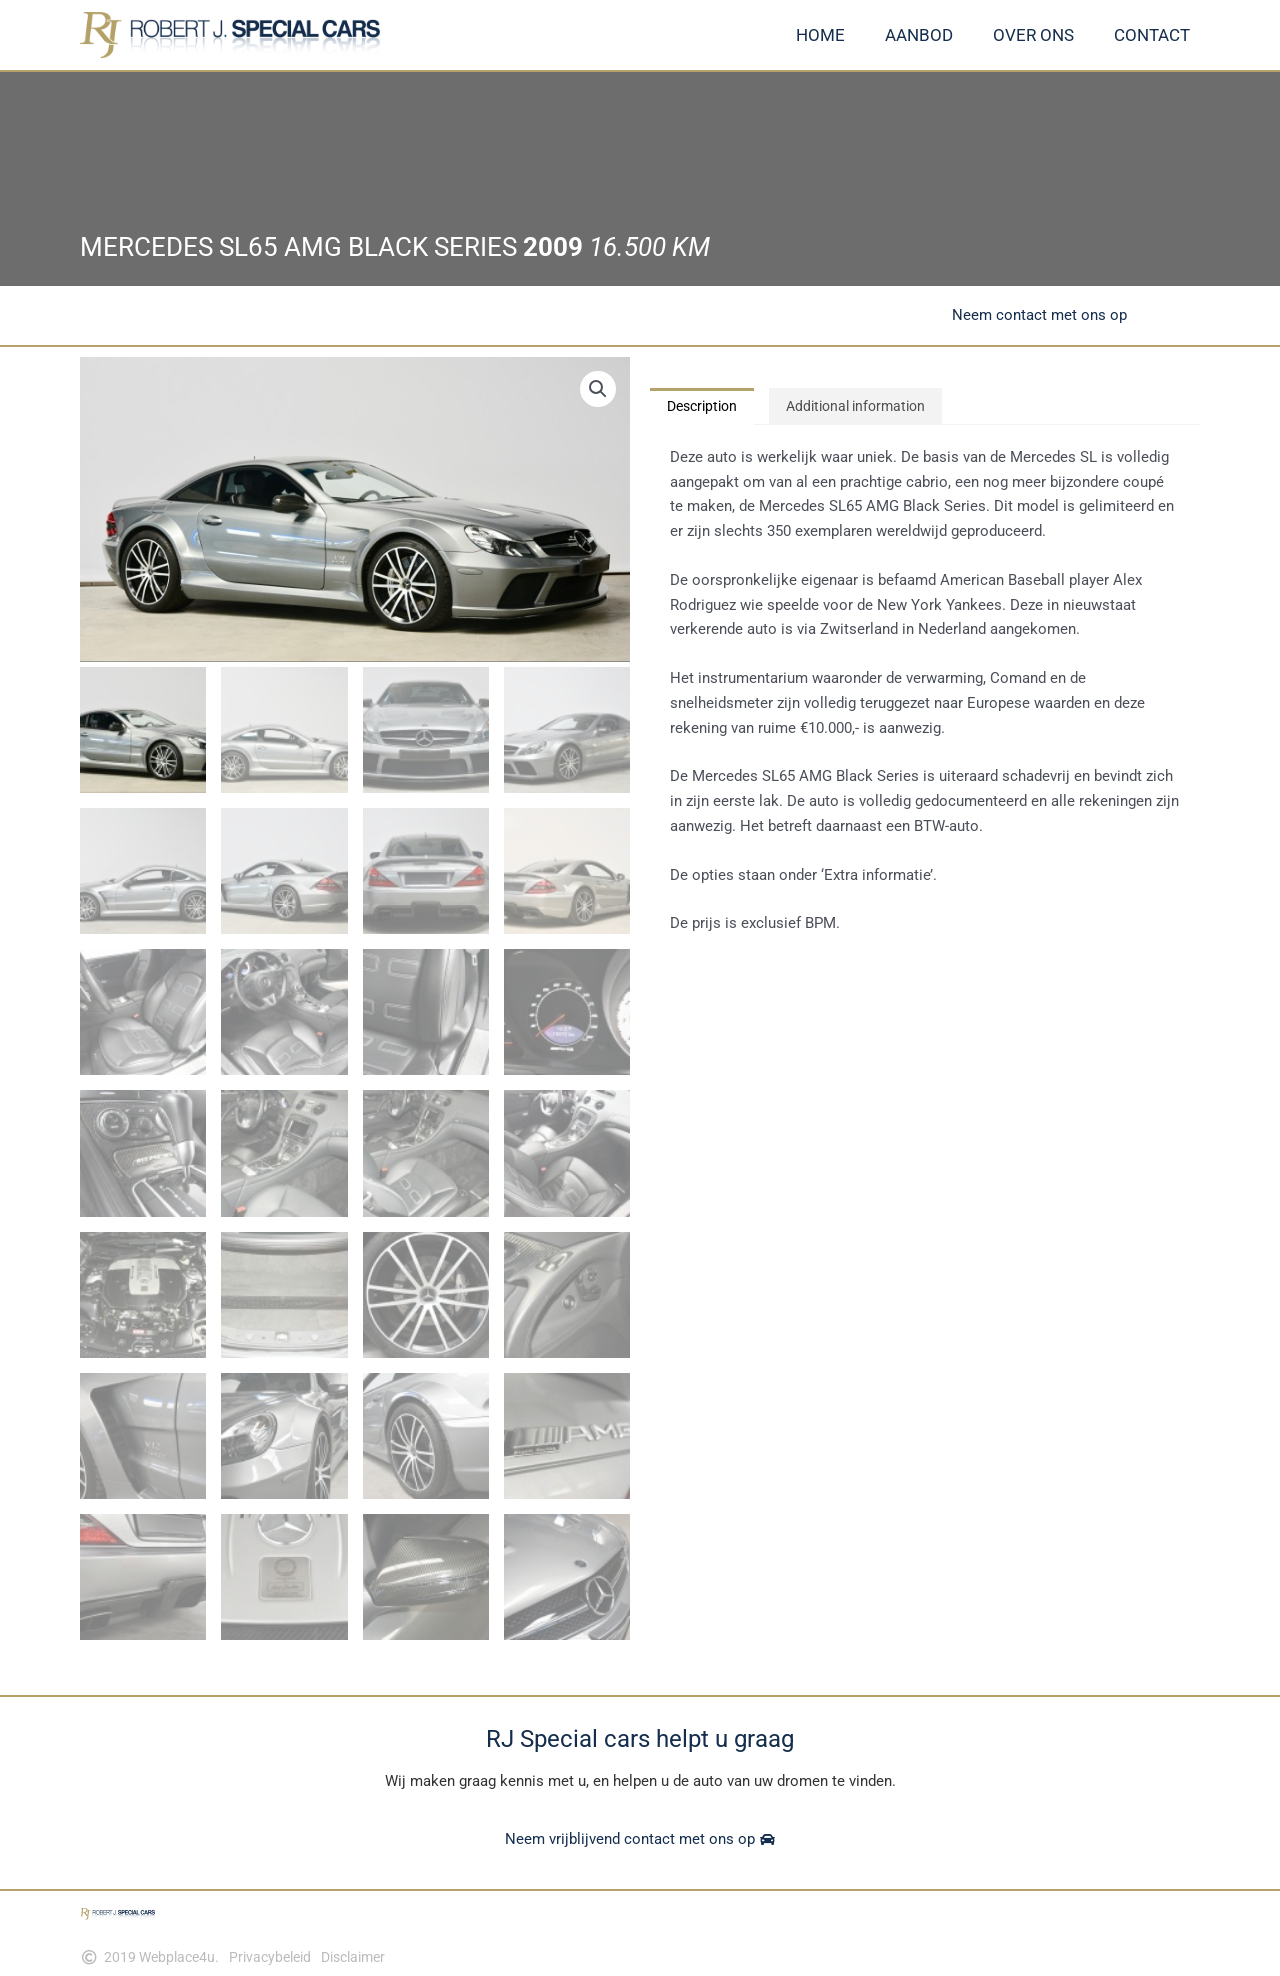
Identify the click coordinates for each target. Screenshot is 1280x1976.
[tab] (706, 407)
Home (820, 35)
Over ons (1033, 35)
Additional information (871, 407)
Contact (1152, 35)
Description (706, 407)
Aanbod (919, 35)
